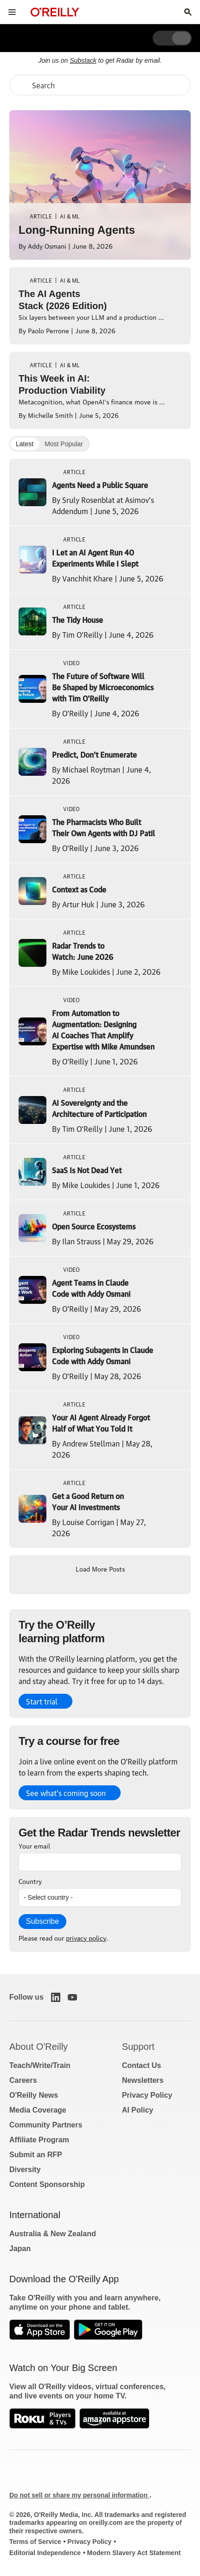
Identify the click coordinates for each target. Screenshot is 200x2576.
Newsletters (143, 2080)
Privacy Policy (147, 2095)
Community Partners (45, 2125)
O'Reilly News (33, 2095)
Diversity (25, 2169)
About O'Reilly (38, 2046)
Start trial (42, 1701)
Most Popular (64, 444)
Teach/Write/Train (40, 2065)
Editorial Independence (45, 2552)
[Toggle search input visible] (188, 12)
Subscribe (42, 1921)
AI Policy (138, 2110)
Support (138, 2046)
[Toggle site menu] (12, 12)
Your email (34, 1845)
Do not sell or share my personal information (79, 2495)
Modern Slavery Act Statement (134, 2552)
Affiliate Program (39, 2140)
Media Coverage (37, 2110)
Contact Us (141, 2065)
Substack (83, 60)
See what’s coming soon (66, 1793)
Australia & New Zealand (52, 2234)
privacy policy (86, 1937)
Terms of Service (35, 2541)
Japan (20, 2248)
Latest (24, 444)
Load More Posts (100, 1568)
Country (30, 1880)
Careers (23, 2080)
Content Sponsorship (47, 2184)
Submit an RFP (35, 2155)
